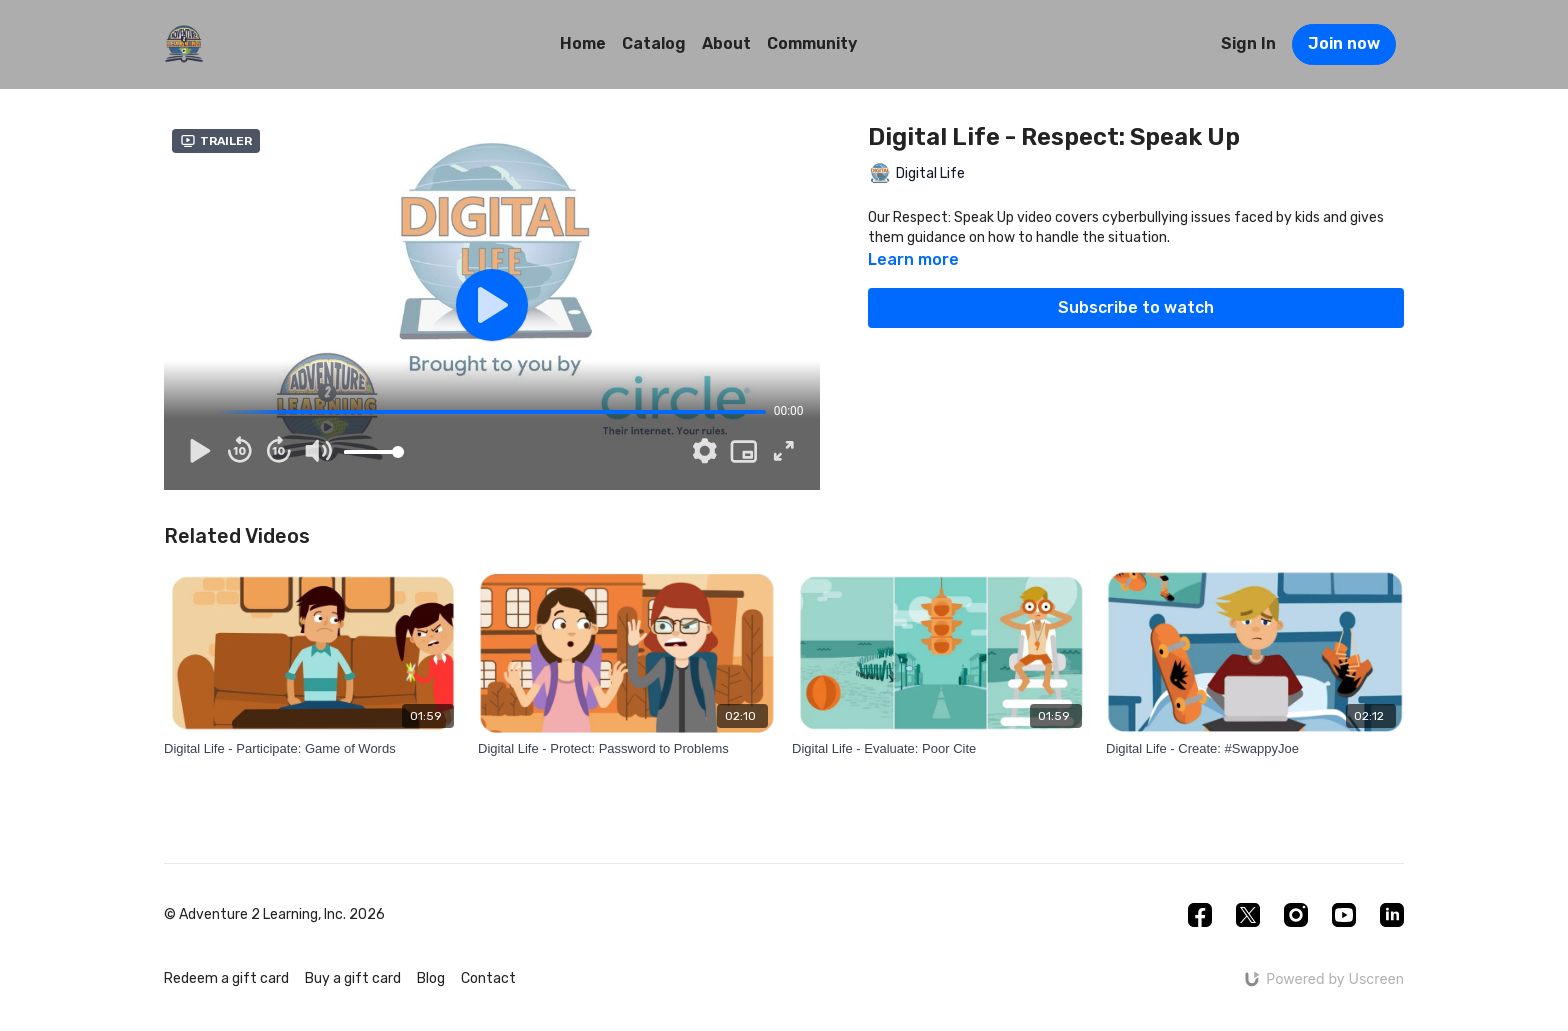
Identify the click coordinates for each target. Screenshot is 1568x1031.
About (726, 43)
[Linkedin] (1392, 915)
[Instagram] (1296, 915)
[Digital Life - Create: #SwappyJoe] (1255, 749)
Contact (488, 978)
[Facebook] (1200, 915)
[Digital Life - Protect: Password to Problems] (627, 749)
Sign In (1248, 43)
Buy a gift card (353, 978)
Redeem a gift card (226, 978)
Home (583, 43)
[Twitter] (1248, 915)
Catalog (654, 43)
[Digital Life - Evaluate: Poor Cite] (941, 749)
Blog (431, 978)
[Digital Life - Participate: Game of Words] (313, 749)
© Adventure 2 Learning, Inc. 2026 (274, 915)
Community (812, 43)
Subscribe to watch (1136, 307)
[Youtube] (1344, 915)
